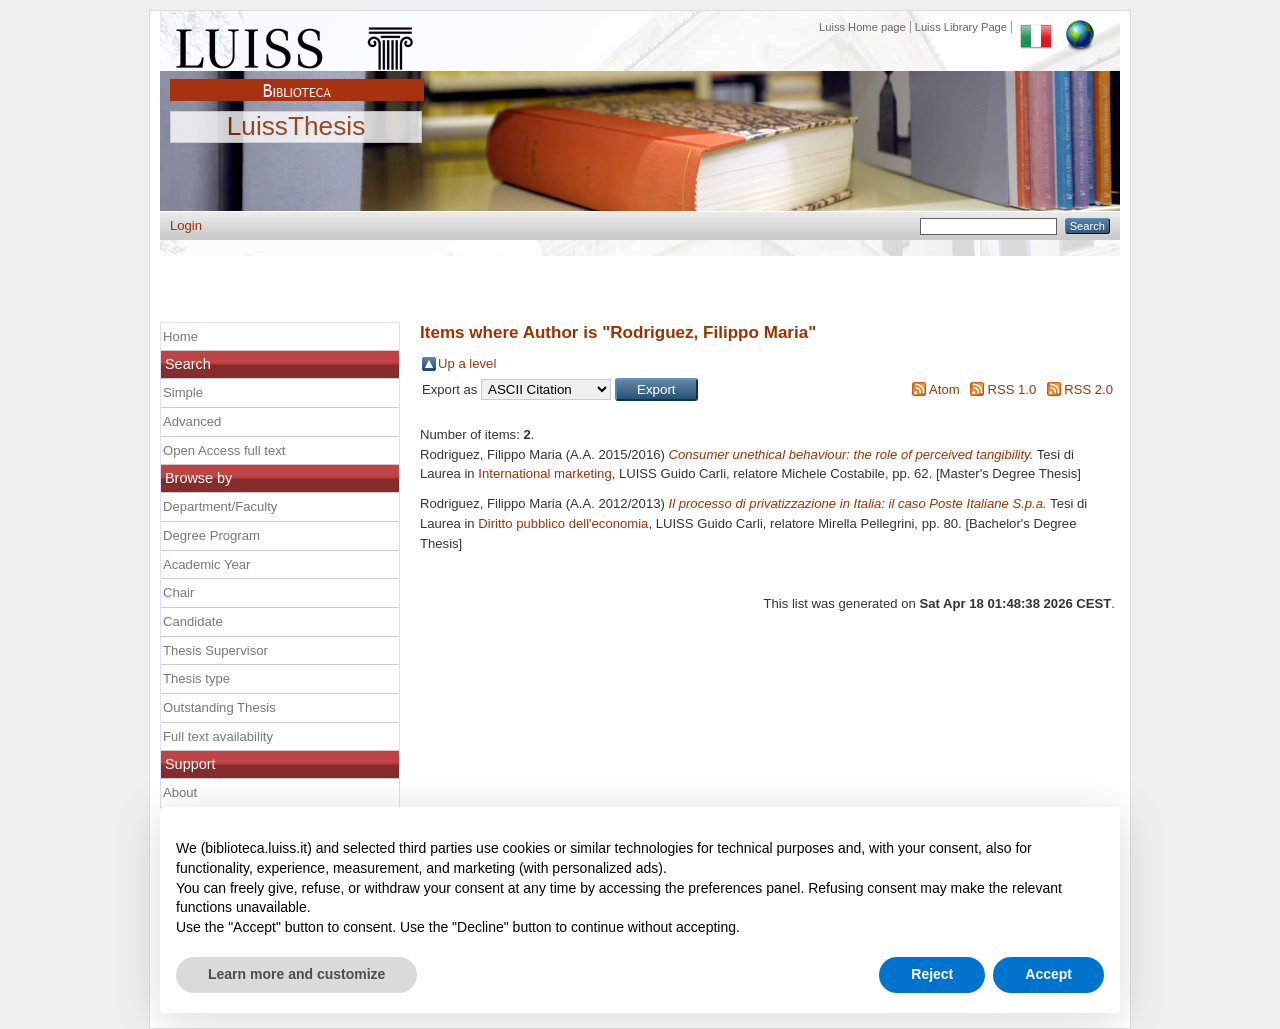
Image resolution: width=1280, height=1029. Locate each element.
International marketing (544, 473)
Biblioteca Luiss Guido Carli (297, 79)
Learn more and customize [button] (296, 974)
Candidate (193, 621)
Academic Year (206, 564)
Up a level (467, 363)
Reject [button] (932, 974)
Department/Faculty (220, 506)
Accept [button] (1048, 974)
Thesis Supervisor (215, 650)
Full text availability (218, 736)
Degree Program (211, 535)
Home (180, 336)
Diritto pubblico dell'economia (563, 523)
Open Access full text (224, 450)
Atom (944, 389)
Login (186, 225)
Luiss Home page (862, 27)
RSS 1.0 (1011, 389)
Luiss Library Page (961, 27)
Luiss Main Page (297, 44)
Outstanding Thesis (219, 707)
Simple (183, 392)
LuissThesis (296, 127)
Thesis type (196, 678)
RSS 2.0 (1088, 389)
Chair (178, 592)
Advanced (192, 421)
